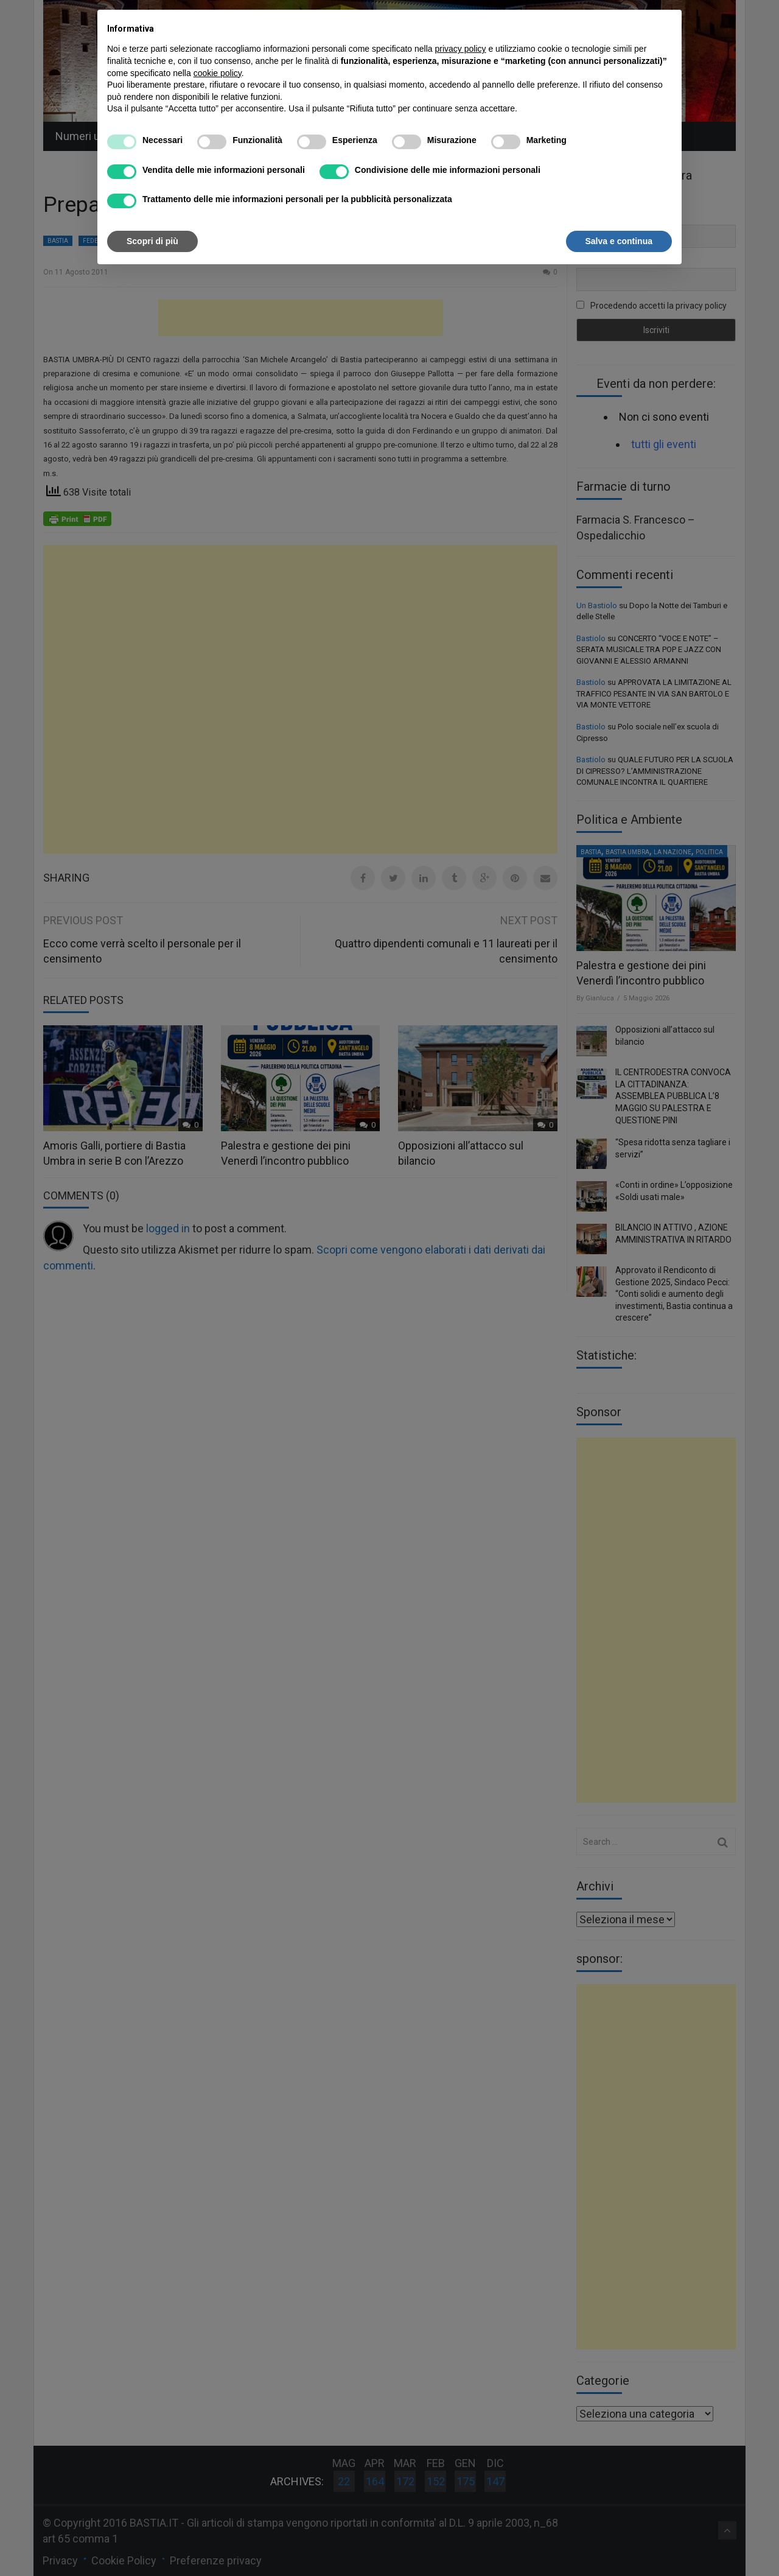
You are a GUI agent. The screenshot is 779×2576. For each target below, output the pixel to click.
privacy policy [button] (460, 49)
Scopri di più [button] (152, 241)
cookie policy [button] (218, 73)
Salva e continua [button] (618, 241)
